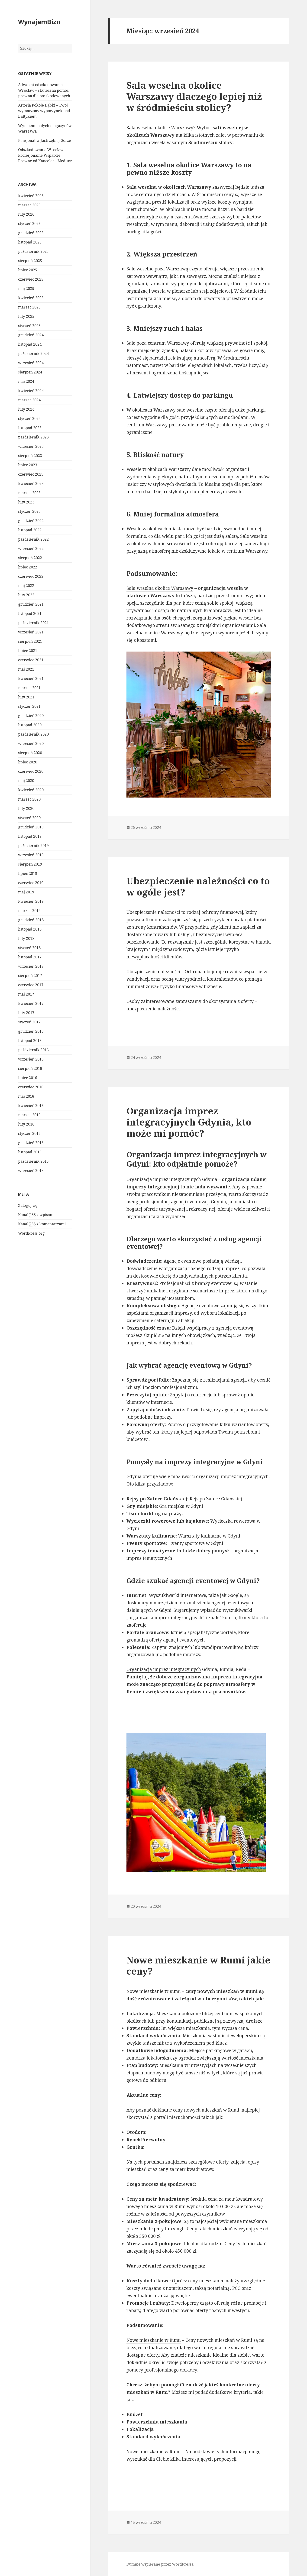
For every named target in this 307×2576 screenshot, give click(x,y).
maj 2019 (26, 892)
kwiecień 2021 (31, 678)
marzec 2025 (29, 307)
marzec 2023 (29, 492)
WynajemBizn (39, 21)
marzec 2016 (29, 1114)
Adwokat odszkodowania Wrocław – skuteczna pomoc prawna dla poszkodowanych (44, 90)
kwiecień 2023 (31, 483)
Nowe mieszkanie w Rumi (153, 2340)
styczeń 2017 (29, 1022)
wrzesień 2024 (31, 362)
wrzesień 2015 (31, 1170)
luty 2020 (26, 808)
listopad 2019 (30, 836)
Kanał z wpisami (36, 1214)
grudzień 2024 (31, 334)
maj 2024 (26, 381)
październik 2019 (33, 845)
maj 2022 (26, 585)
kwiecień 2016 (31, 1105)
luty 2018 (26, 938)
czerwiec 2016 (30, 1087)
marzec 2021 (29, 687)
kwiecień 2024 (31, 390)
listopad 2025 (30, 242)
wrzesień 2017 (31, 966)
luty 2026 (26, 214)
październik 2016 (33, 1049)
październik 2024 (33, 353)
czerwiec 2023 (30, 474)
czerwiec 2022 (30, 576)
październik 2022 (33, 539)
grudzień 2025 (31, 232)
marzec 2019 (29, 910)
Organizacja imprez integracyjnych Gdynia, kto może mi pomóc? (188, 1122)
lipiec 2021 (27, 650)
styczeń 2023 (29, 511)
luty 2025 (26, 316)
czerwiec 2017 (30, 984)
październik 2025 (33, 251)
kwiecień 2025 (31, 297)
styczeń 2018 (29, 947)
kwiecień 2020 (31, 789)
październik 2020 (33, 734)
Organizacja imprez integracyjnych (163, 1669)
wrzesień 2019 (31, 854)
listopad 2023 (30, 427)
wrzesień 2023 (31, 446)
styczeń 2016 (29, 1133)
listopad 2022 (30, 529)
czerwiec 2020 (30, 771)
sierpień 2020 (30, 752)
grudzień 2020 (31, 715)
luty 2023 (26, 502)
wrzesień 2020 (31, 743)
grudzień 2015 (31, 1142)
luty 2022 (26, 594)
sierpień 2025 (30, 260)
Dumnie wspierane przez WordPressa (160, 2564)
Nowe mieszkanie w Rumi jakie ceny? (198, 1965)
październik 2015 (33, 1161)
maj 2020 (26, 780)
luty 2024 (26, 409)
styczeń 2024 (29, 418)
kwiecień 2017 (31, 1003)
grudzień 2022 (31, 520)
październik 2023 (33, 437)
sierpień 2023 (30, 455)
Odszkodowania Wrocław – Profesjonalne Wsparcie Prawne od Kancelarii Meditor (45, 155)
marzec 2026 (29, 205)
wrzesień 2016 (31, 1059)
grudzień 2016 (31, 1031)
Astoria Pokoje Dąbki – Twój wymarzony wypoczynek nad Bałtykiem (44, 111)
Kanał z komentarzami (42, 1224)
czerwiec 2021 (30, 659)
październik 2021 (33, 622)
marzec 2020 (29, 799)
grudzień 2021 (31, 604)
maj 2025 (26, 288)
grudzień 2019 (31, 827)
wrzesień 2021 (31, 632)
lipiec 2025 (27, 270)
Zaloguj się (27, 1205)
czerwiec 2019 (30, 882)
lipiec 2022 (27, 567)
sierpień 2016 (30, 1068)
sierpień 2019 (30, 864)
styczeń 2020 (29, 817)
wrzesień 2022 (31, 548)
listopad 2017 (30, 957)
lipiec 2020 (27, 762)
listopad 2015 (30, 1152)
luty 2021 (26, 697)
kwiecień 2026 (31, 195)
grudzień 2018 (31, 919)
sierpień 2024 (30, 372)
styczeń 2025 (29, 325)
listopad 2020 (30, 724)
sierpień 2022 (30, 557)
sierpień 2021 (30, 641)
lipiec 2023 (27, 464)
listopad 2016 (30, 1040)
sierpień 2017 (30, 975)
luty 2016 (26, 1124)
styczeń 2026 (29, 223)
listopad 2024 (30, 344)
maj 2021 (26, 669)
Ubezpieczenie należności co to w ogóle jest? (198, 886)
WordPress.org (31, 1233)
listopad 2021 (30, 613)
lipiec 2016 (27, 1077)
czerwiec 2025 (30, 279)
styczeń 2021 (29, 706)
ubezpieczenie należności (153, 1009)
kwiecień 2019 (31, 901)
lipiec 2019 (27, 873)
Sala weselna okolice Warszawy (159, 588)
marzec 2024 (29, 399)
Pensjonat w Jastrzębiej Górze (44, 140)
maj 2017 (26, 994)
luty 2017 (26, 1012)
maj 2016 (26, 1096)
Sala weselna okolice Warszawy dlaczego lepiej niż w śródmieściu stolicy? (194, 96)
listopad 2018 (30, 929)
